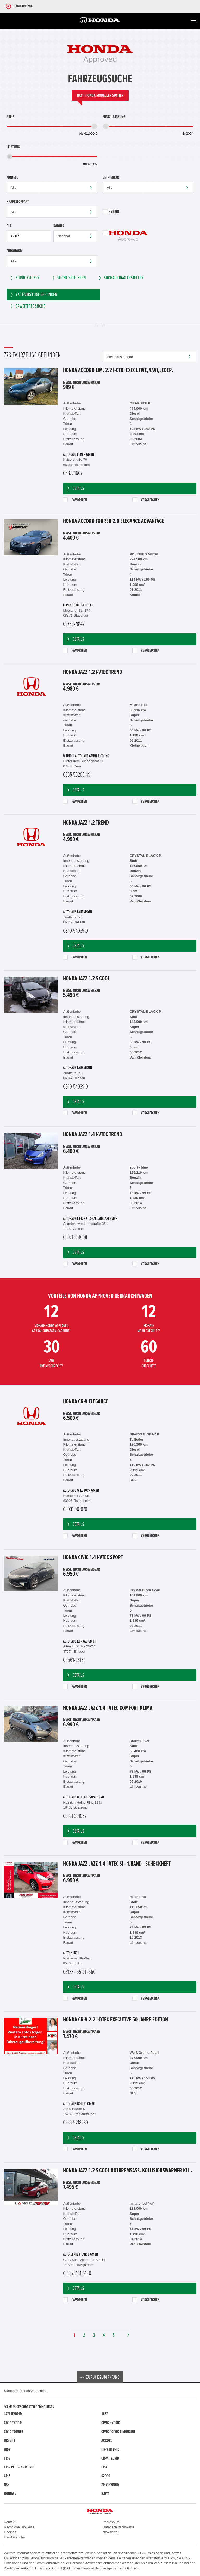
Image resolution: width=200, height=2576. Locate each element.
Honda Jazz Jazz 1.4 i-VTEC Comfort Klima (107, 1708)
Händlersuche (14, 2537)
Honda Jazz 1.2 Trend (86, 823)
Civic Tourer (13, 2432)
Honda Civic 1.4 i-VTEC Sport (93, 1557)
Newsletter (110, 2532)
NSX (6, 2485)
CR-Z (7, 2476)
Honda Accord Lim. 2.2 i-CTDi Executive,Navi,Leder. (118, 370)
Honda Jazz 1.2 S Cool (86, 979)
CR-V (7, 2458)
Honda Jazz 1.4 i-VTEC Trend (92, 1135)
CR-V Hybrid (110, 2458)
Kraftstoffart (18, 202)
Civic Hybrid (110, 2423)
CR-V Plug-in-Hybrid (19, 2467)
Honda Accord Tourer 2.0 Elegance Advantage (113, 521)
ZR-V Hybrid (110, 2485)
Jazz (104, 2414)
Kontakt (9, 2522)
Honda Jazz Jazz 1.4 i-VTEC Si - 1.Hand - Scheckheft (117, 1864)
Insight (9, 2440)
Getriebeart (112, 177)
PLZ (9, 226)
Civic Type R (13, 2423)
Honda (10, 2494)
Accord (107, 2440)
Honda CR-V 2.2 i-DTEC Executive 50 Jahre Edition (115, 2020)
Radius (58, 226)
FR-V (104, 2467)
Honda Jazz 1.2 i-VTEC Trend (92, 672)
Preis (10, 117)
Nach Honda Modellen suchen (100, 95)
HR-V (7, 2449)
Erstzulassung (114, 117)
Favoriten (75, 499)
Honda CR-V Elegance (85, 1402)
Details (75, 488)
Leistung (13, 147)
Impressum (111, 2522)
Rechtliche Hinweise (19, 2527)
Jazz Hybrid (13, 2414)
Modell (12, 177)
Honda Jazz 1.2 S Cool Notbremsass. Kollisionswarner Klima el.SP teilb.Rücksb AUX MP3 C (129, 2171)
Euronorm (15, 251)
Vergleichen (146, 499)
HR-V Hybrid (110, 2449)
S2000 (105, 2476)
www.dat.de (90, 2568)
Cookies (10, 2532)
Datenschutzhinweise (119, 2527)
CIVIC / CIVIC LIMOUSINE (118, 2432)
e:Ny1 (105, 2494)
